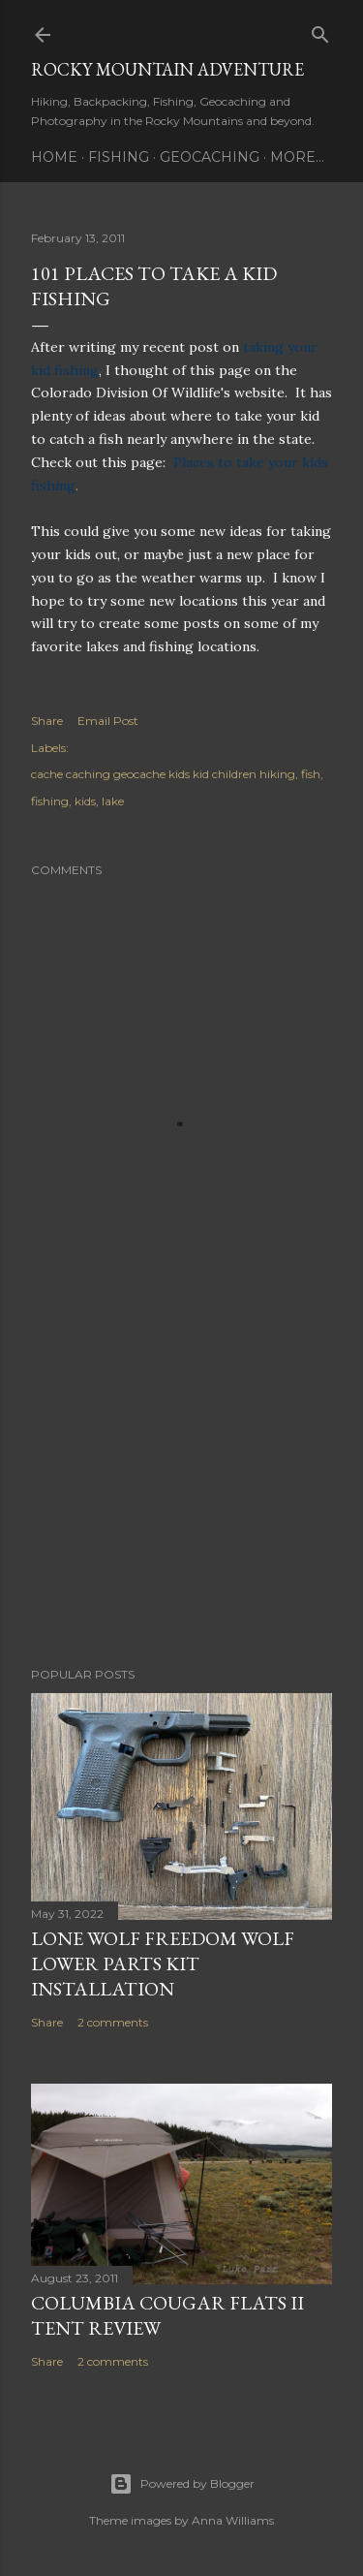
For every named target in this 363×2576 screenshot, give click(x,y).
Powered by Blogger (182, 2484)
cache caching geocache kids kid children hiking (163, 774)
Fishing (118, 157)
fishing (50, 801)
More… (297, 157)
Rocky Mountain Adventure (167, 69)
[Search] (320, 30)
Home (54, 157)
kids (85, 801)
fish (310, 774)
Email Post (107, 720)
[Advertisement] (181, 1497)
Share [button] (47, 720)
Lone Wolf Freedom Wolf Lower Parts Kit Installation (162, 1963)
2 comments (112, 2022)
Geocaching (209, 157)
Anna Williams (233, 2520)
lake (113, 801)
